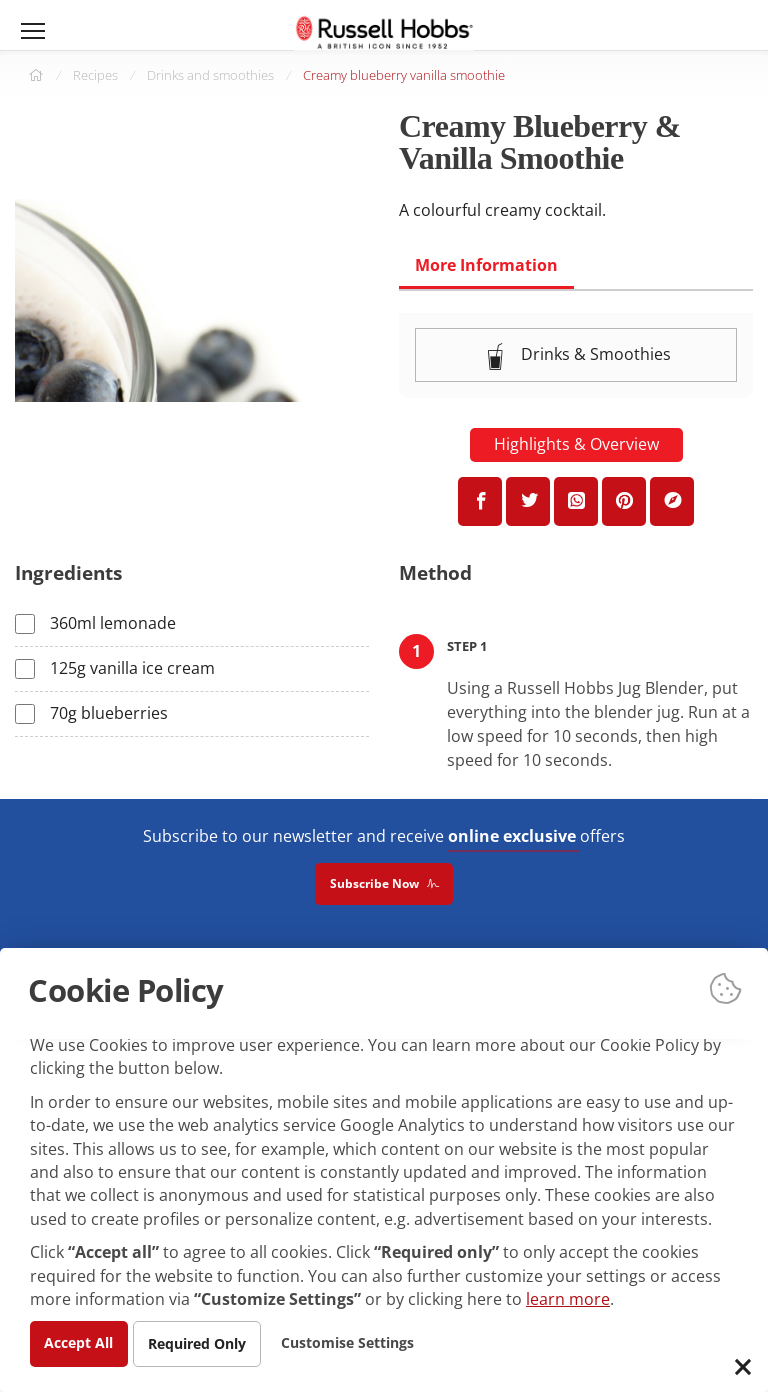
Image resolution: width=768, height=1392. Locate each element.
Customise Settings (350, 1342)
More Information (486, 265)
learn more (568, 1299)
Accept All (79, 1342)
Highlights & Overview (576, 445)
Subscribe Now (384, 884)
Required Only (199, 1343)
